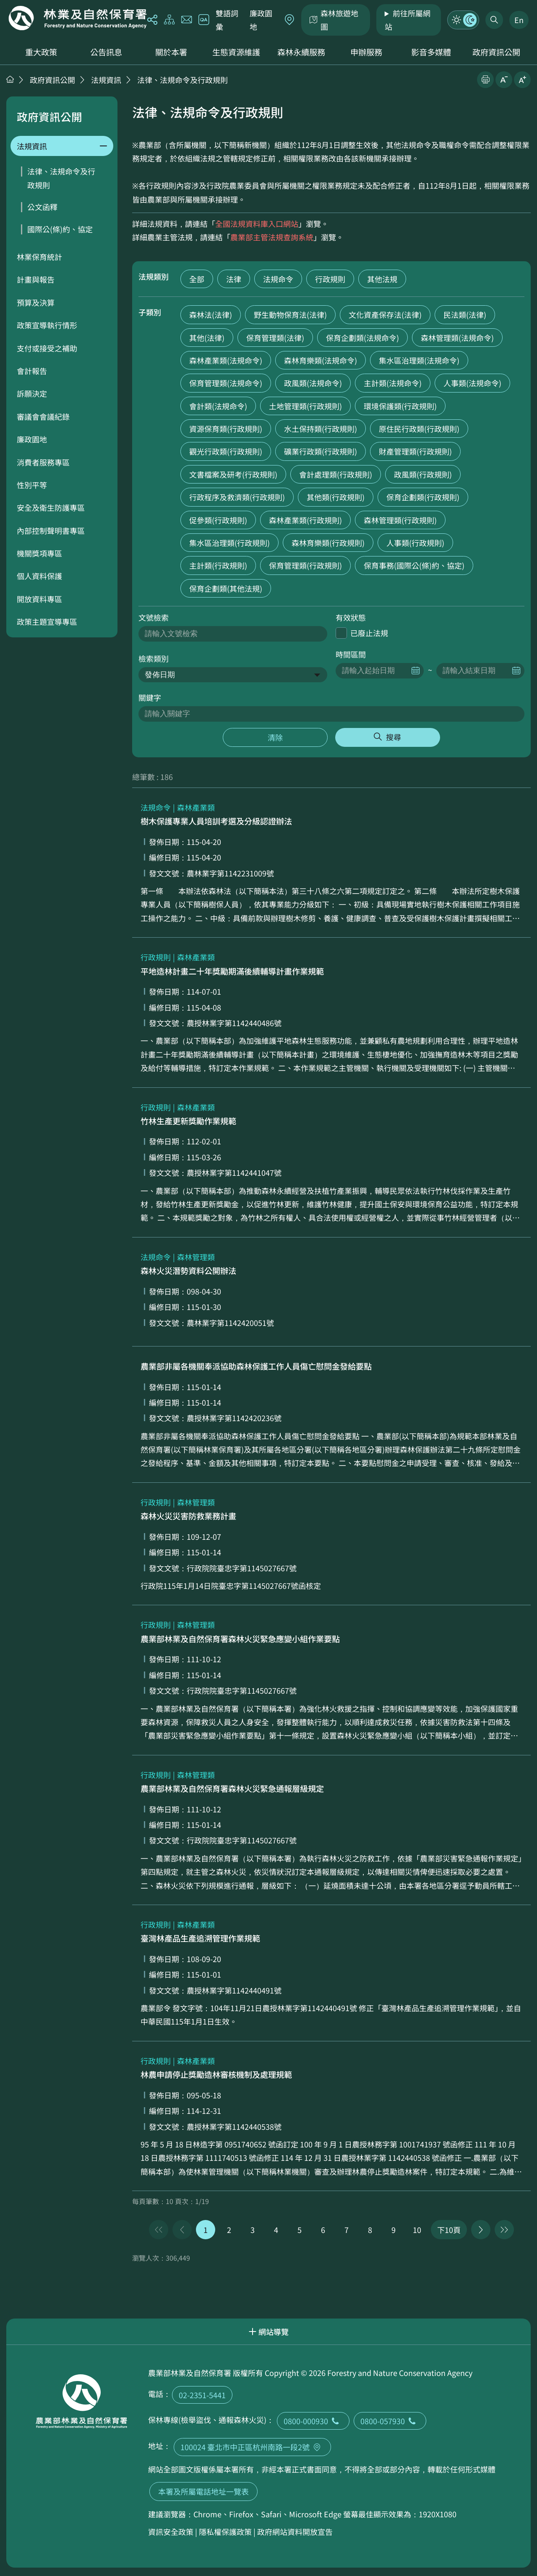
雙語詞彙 (227, 20)
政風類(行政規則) (423, 474)
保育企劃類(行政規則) (422, 496)
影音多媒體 (431, 52)
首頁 (10, 79)
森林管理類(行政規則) (400, 520)
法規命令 (278, 278)
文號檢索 (153, 617)
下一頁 (480, 2229)
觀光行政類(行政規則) (225, 451)
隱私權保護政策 (225, 2531)
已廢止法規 (369, 632)
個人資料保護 (39, 575)
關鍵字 (149, 697)
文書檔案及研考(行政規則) (233, 474)
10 (417, 2229)
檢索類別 (153, 658)
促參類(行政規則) (218, 520)
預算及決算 (36, 302)
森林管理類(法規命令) (457, 337)
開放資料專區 (39, 598)
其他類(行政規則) (336, 496)
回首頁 (77, 18)
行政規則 (330, 278)
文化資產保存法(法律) (385, 314)
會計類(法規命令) (218, 405)
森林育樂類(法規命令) (320, 360)
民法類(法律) (464, 314)
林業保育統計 (39, 256)
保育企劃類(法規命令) (362, 337)
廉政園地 (261, 20)
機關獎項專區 (39, 553)
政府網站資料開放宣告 (295, 2531)
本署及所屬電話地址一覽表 (203, 2491)
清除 (275, 737)
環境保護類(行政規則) (400, 405)
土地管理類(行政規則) (305, 405)
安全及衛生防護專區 (51, 507)
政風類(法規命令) (313, 382)
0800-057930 (390, 2420)
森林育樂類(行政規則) (328, 542)
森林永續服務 (301, 52)
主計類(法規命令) (393, 382)
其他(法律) (206, 337)
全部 (196, 278)
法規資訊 (106, 79)
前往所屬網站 (407, 20)
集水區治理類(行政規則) (229, 542)
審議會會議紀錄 (43, 416)
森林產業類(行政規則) (305, 520)
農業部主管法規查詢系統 (271, 236)
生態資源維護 (236, 52)
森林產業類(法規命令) (225, 360)
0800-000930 (313, 2420)
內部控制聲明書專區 (51, 530)
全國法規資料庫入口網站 (256, 223)
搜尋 (393, 736)
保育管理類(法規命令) (225, 382)
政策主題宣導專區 (47, 621)
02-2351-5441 (202, 2394)
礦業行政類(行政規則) (320, 451)
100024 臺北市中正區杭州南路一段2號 (252, 2446)
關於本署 (171, 52)
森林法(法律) (210, 314)
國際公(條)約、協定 (60, 229)
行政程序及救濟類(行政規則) (237, 496)
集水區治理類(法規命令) (419, 360)
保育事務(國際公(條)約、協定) (414, 565)
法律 (233, 278)
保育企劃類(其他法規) (225, 588)
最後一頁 (504, 2229)
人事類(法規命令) (472, 382)
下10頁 (449, 2229)
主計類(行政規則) (218, 565)
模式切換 (463, 19)
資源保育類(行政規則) (225, 428)
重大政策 (41, 52)
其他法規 (382, 278)
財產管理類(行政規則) (415, 451)
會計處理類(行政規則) (335, 474)
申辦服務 (366, 52)
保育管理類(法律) (275, 337)
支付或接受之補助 (47, 348)
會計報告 (32, 370)
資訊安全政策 (170, 2531)
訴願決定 (32, 393)
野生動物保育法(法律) (290, 314)
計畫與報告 (36, 279)
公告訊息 (106, 52)
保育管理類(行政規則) (305, 565)
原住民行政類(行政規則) (419, 428)
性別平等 (32, 484)
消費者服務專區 (43, 462)
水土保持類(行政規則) (320, 428)
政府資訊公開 (496, 52)
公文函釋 (42, 206)
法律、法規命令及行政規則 (182, 79)
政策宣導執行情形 (47, 325)
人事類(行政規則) (415, 542)
